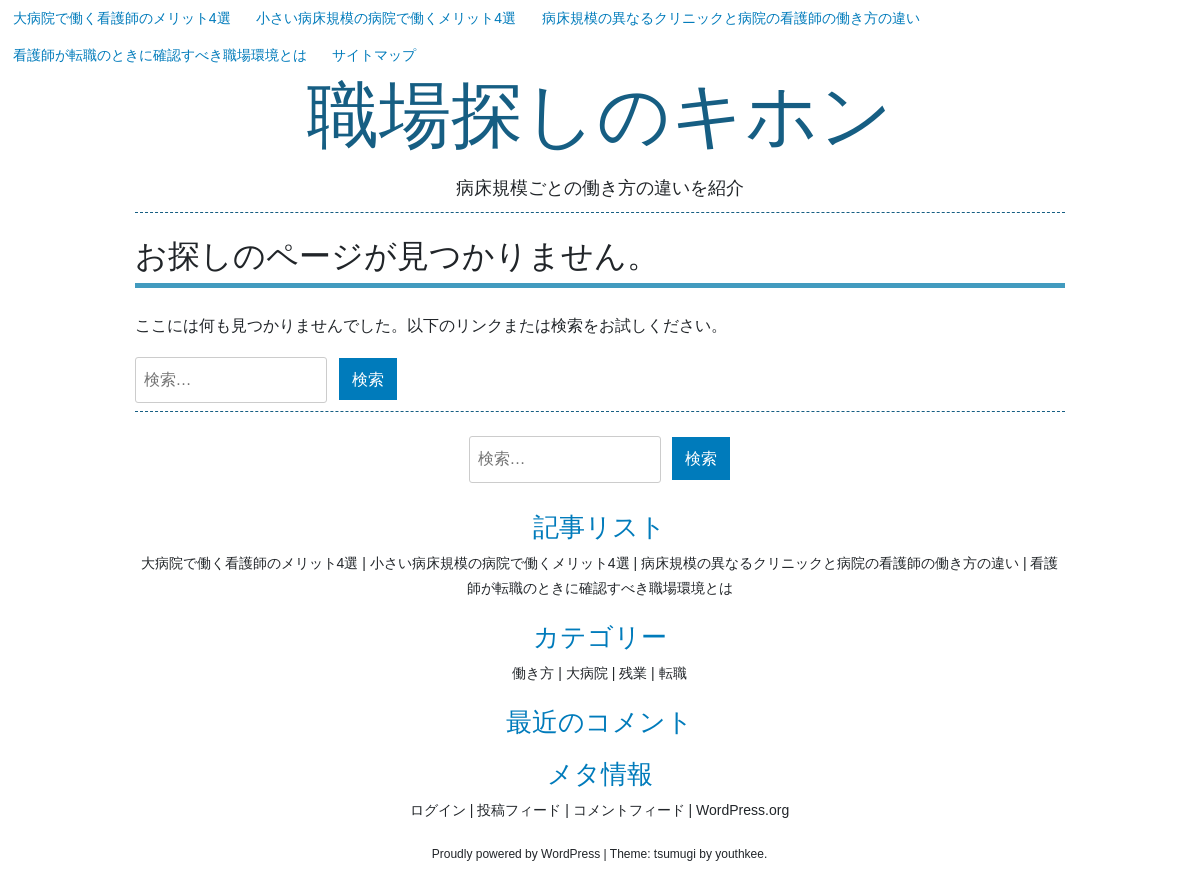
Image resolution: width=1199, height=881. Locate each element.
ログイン (438, 810)
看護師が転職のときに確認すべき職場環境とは (160, 55)
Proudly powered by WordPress (516, 854)
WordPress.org (742, 810)
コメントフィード (629, 810)
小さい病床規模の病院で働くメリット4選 (386, 18)
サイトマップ (374, 55)
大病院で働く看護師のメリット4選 (122, 18)
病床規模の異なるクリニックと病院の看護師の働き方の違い (731, 18)
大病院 (587, 673)
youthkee (739, 854)
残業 (633, 673)
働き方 (533, 673)
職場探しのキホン (600, 117)
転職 (673, 673)
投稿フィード (519, 810)
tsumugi (675, 854)
